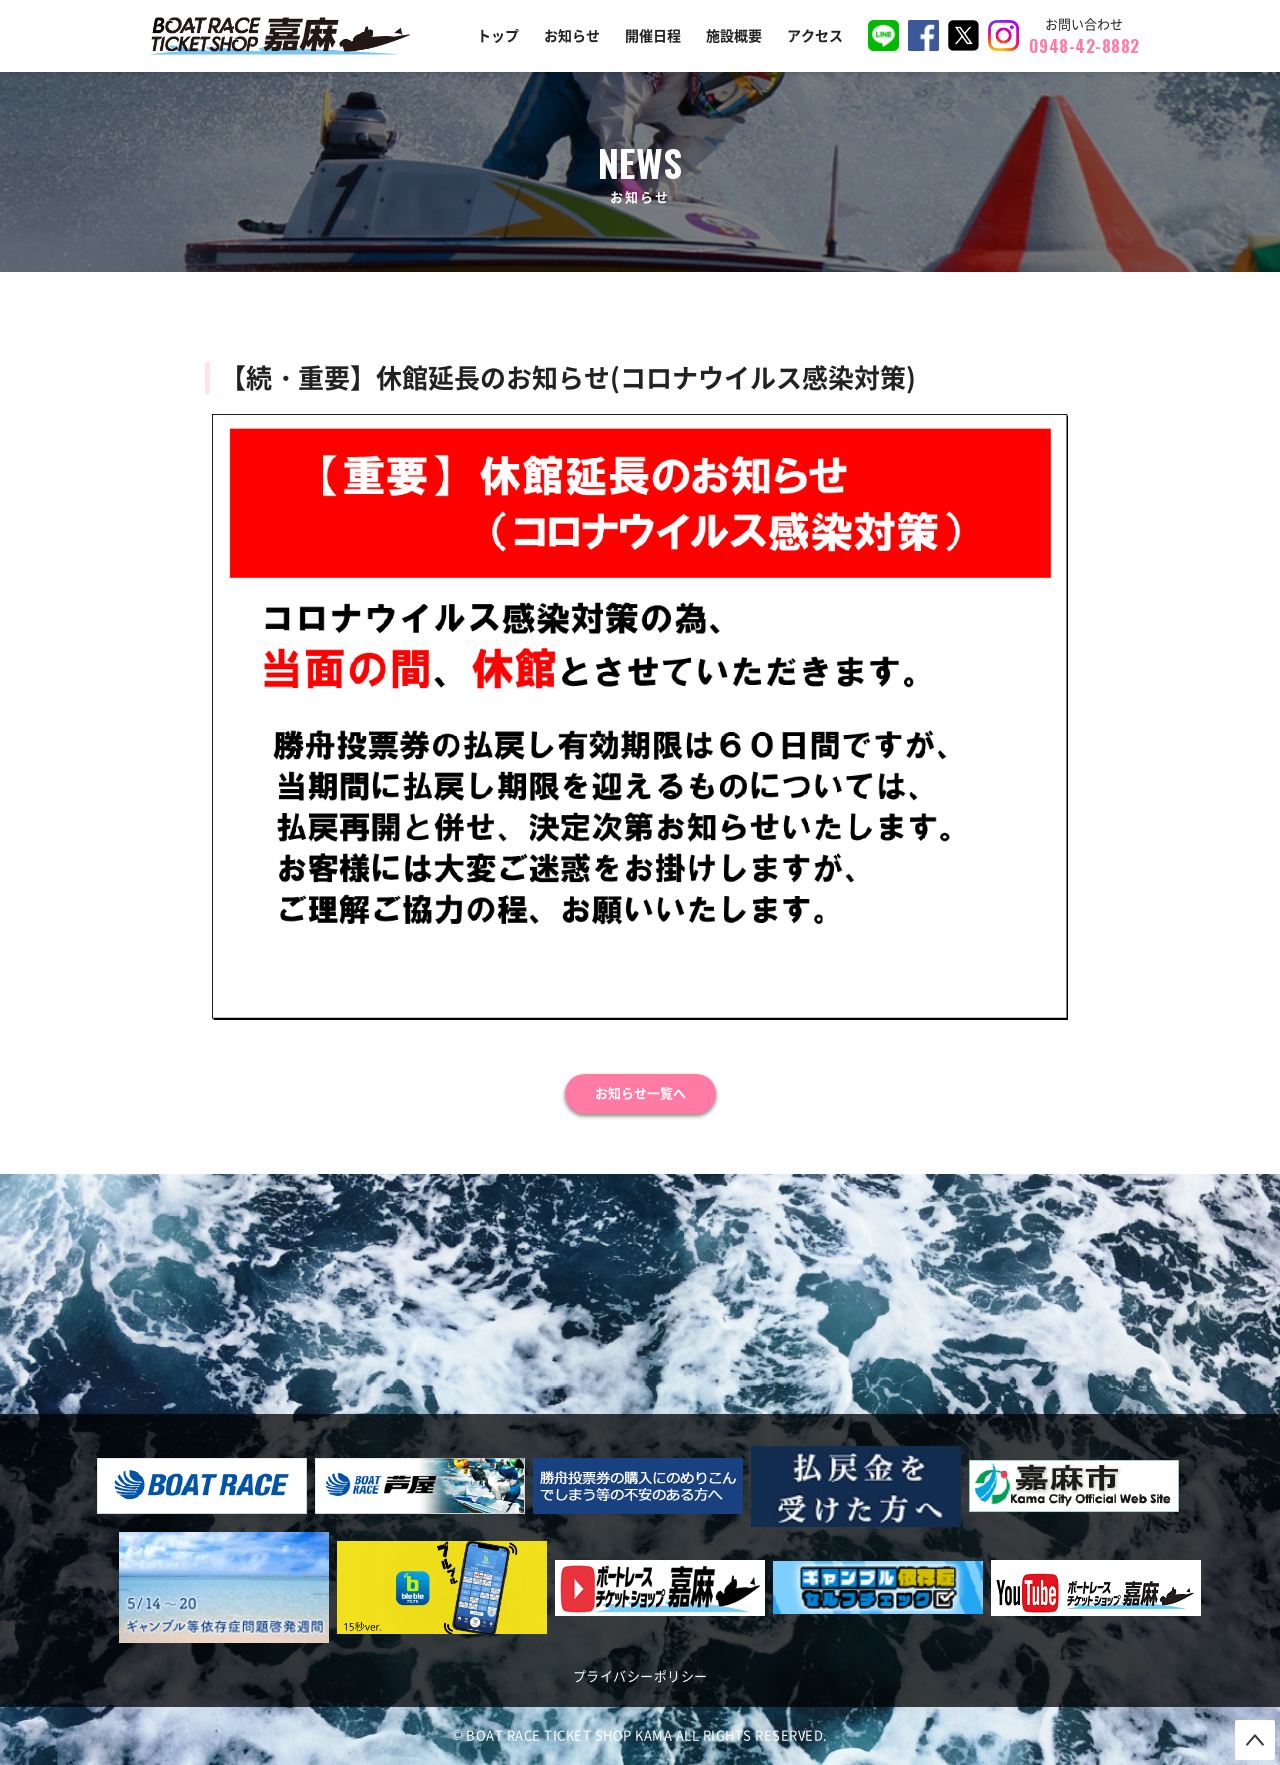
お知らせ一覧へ (640, 1093)
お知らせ (572, 36)
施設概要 (734, 36)
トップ (498, 36)
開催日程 (653, 36)
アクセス (815, 36)
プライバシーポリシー (640, 1676)
